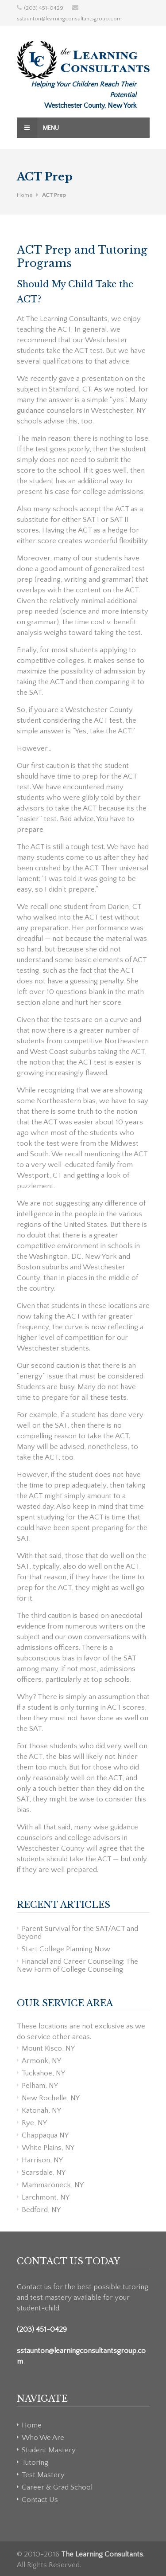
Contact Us (40, 2500)
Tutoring (35, 2462)
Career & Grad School (57, 2487)
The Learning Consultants (102, 2554)
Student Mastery (49, 2450)
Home (24, 195)
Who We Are (43, 2438)
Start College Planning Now (66, 1949)
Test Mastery (43, 2475)
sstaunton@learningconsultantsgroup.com (69, 19)
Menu (38, 127)
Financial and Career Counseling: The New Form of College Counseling (77, 1965)
